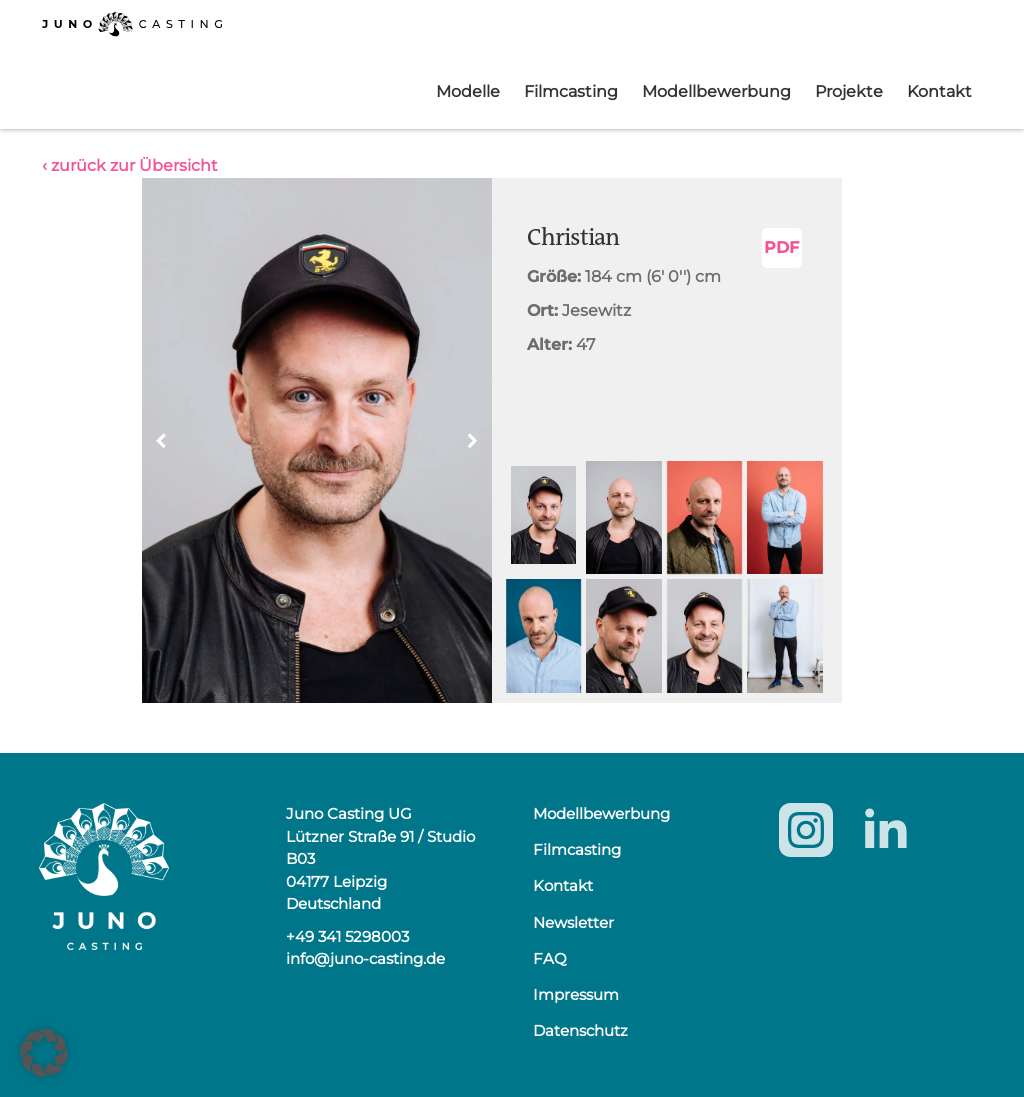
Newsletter (573, 922)
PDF (781, 247)
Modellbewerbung (716, 91)
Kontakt (939, 91)
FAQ (550, 958)
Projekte (849, 91)
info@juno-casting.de (365, 958)
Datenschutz (580, 1030)
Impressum (576, 994)
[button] (473, 441)
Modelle (468, 91)
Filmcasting (571, 91)
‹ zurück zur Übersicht (130, 165)
